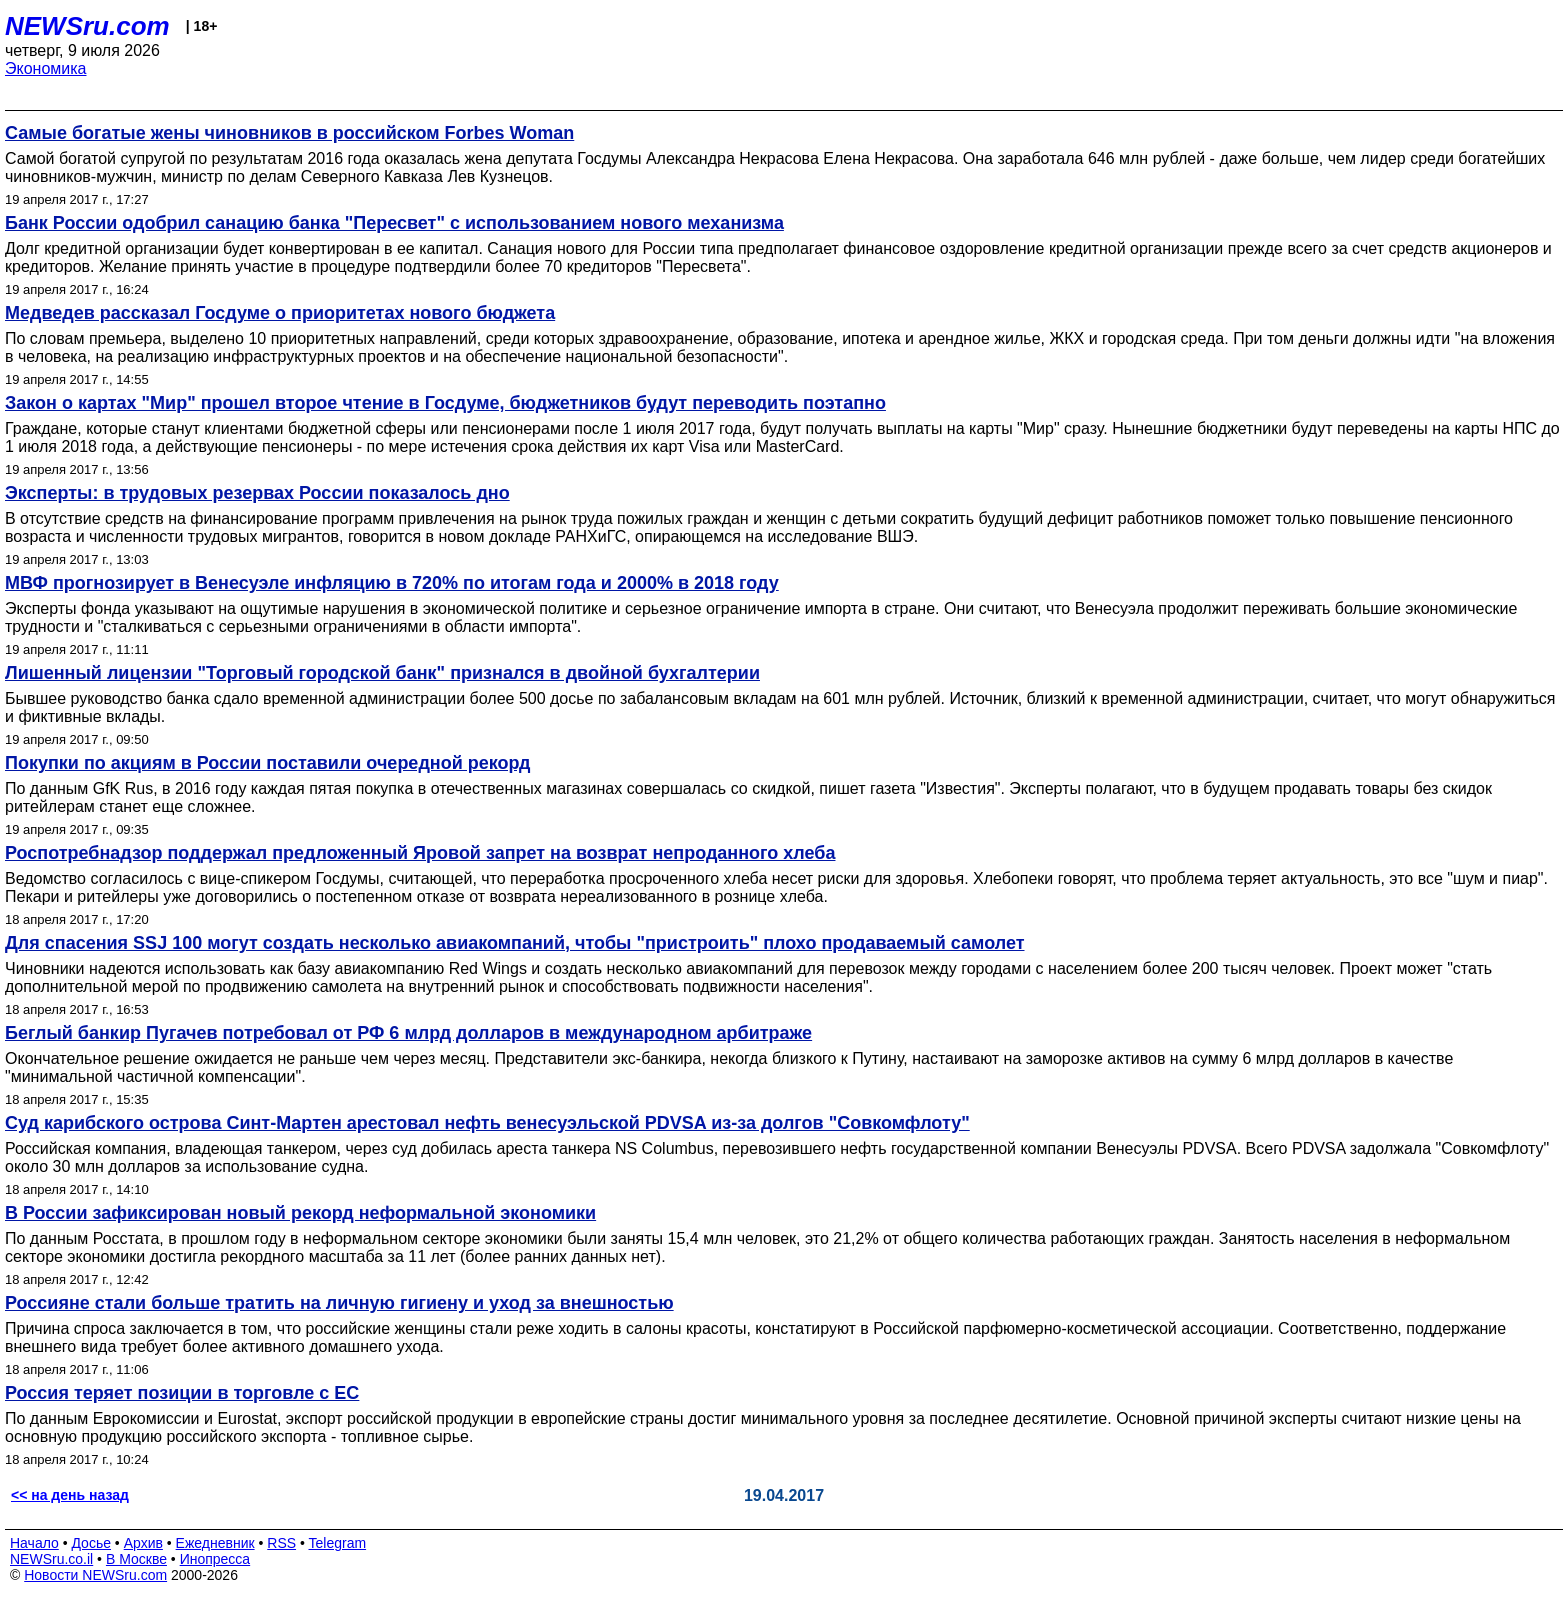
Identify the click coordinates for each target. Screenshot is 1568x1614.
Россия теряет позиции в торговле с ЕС (182, 1393)
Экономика (46, 68)
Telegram (338, 1543)
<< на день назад (70, 1495)
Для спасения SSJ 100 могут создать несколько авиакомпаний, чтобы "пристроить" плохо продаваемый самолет (515, 943)
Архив (143, 1543)
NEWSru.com (87, 26)
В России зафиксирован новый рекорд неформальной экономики (300, 1213)
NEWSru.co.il (51, 1559)
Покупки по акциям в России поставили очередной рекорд (268, 763)
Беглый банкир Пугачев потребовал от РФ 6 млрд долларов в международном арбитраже (408, 1033)
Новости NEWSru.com (95, 1575)
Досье (91, 1543)
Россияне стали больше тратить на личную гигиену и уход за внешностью (339, 1303)
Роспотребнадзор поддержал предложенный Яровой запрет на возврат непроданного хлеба (420, 853)
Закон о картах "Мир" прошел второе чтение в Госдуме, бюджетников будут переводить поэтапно (445, 403)
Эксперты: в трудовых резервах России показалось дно (257, 493)
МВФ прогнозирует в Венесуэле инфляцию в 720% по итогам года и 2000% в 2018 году (392, 583)
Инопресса (215, 1559)
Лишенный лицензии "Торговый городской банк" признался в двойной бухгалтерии (382, 673)
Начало (34, 1543)
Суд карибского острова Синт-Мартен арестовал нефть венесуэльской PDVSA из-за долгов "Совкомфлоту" (487, 1123)
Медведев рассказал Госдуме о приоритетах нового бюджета (280, 313)
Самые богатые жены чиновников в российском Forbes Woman (289, 133)
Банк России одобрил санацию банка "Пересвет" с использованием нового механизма (394, 223)
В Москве (136, 1559)
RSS (281, 1543)
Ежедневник (215, 1543)
